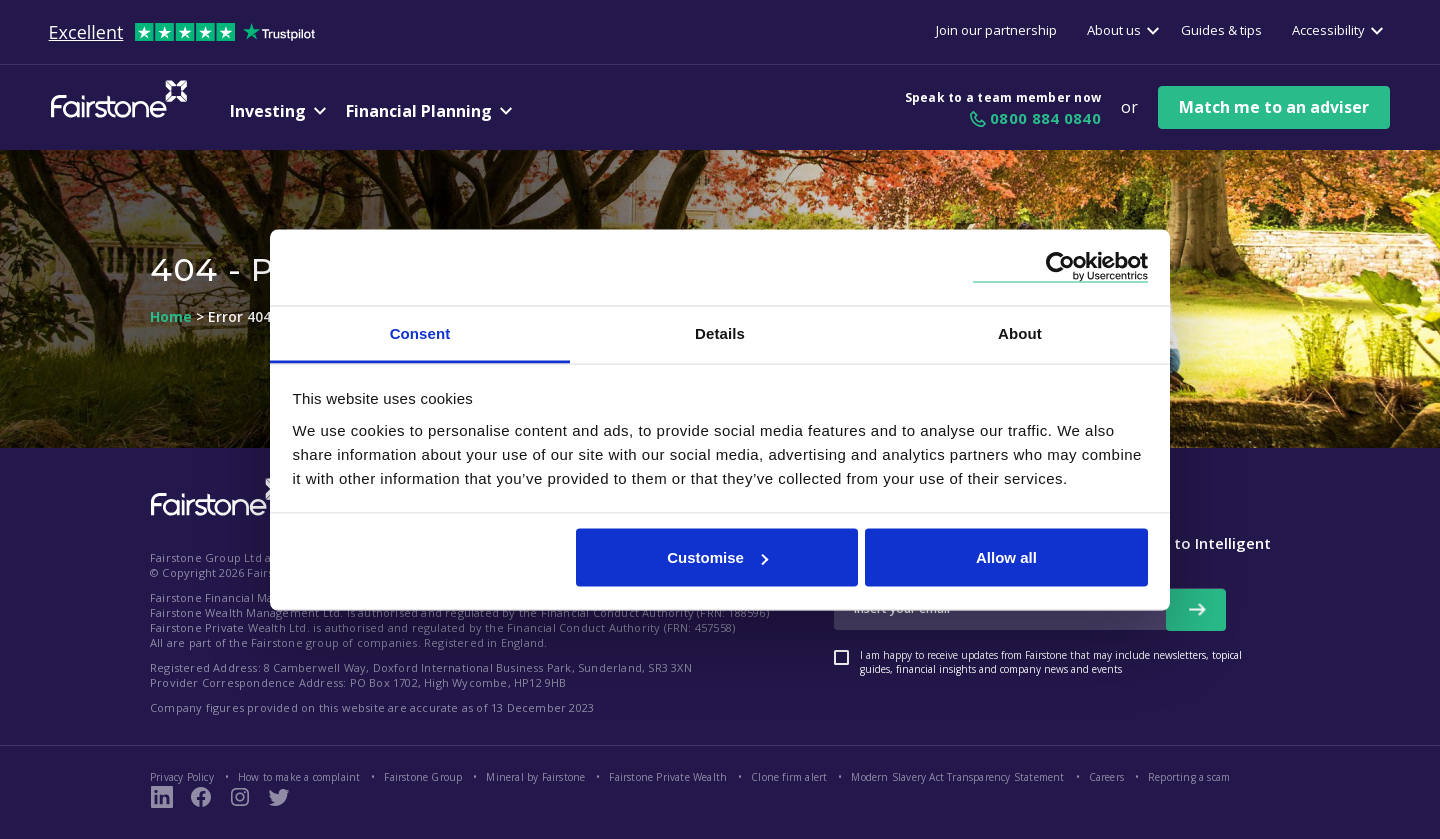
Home (171, 317)
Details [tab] (720, 332)
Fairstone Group (423, 777)
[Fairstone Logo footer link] (215, 499)
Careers (1106, 777)
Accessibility (1328, 30)
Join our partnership (996, 30)
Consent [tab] (420, 332)
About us (1114, 30)
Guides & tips (1221, 30)
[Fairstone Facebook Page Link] (201, 797)
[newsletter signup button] (1196, 610)
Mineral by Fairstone (535, 777)
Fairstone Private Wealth (668, 777)
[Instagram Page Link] (240, 797)
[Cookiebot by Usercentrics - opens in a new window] (1060, 267)
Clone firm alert (789, 777)
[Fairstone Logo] (115, 115)
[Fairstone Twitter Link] (279, 797)
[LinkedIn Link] (162, 797)
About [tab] (1020, 332)
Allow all (1006, 557)
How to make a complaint (299, 777)
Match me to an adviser (1274, 107)
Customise (717, 557)
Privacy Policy (182, 777)
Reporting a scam (1189, 777)
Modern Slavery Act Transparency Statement (957, 777)
